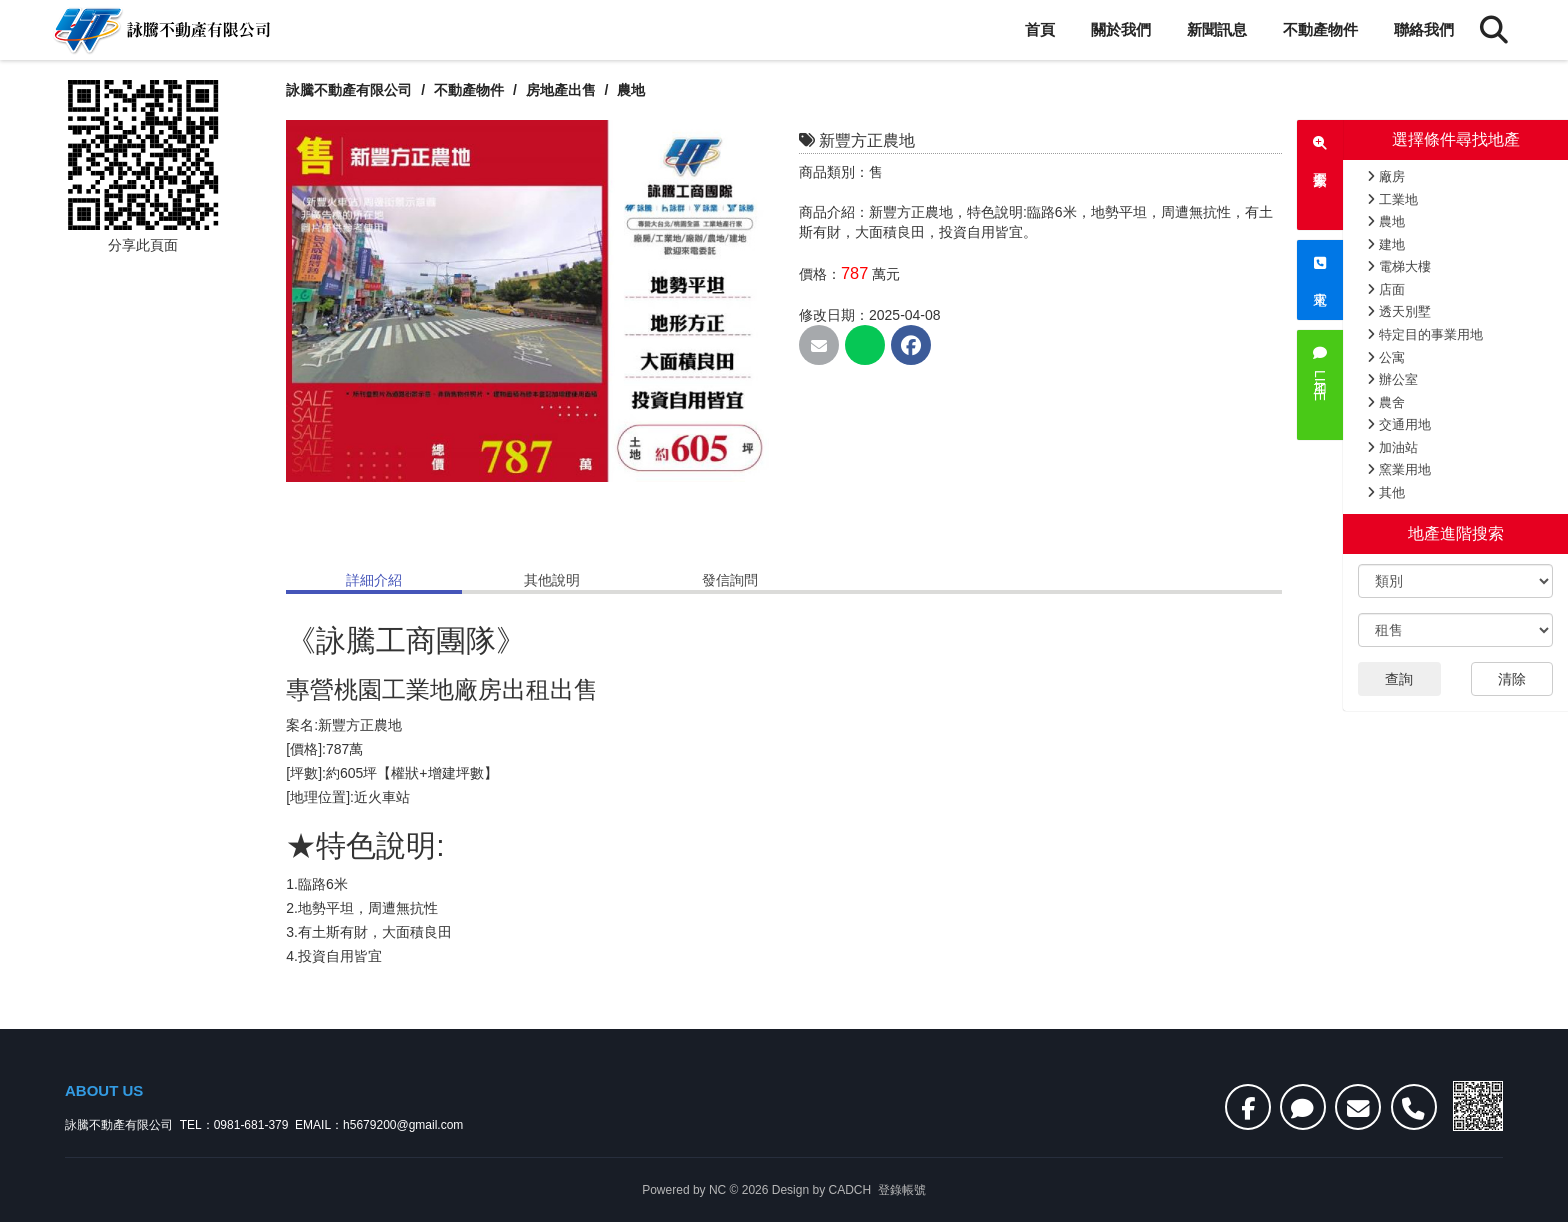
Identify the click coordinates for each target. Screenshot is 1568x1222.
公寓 (1386, 357)
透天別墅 (1399, 311)
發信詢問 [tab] (730, 580)
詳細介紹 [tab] (374, 580)
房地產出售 (563, 90)
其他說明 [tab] (552, 580)
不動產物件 (1320, 29)
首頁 (1040, 29)
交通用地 (1399, 424)
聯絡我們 (1424, 29)
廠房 (1386, 176)
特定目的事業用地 (1425, 334)
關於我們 (1121, 29)
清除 (1512, 679)
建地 (1386, 244)
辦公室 (1392, 379)
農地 (1386, 221)
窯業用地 (1399, 469)
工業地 (1392, 199)
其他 (1386, 492)
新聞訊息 (1217, 29)
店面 (1386, 289)
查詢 (1399, 679)
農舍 (1386, 402)
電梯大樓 (1399, 266)
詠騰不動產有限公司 (349, 90)
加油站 (1392, 447)
